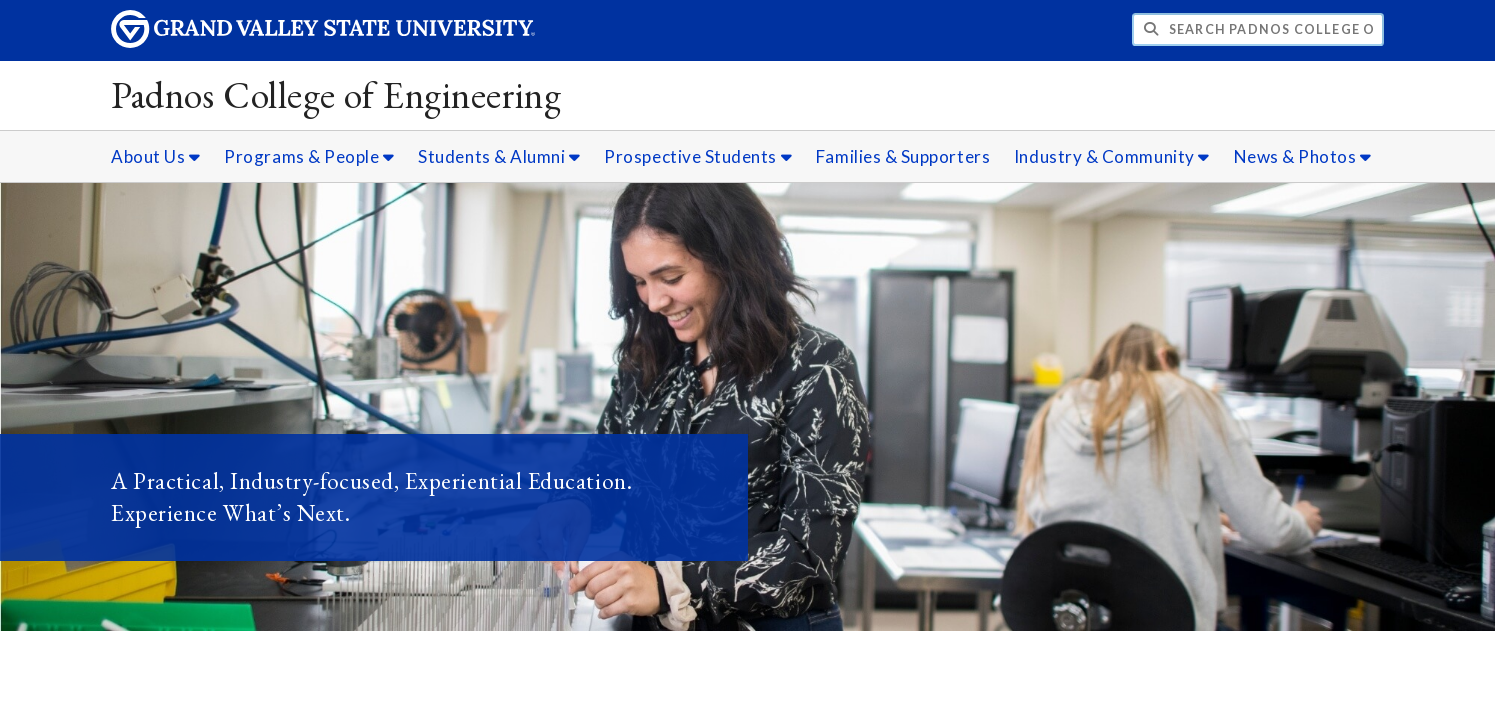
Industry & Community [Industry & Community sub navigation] (1112, 156)
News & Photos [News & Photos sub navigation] (1303, 156)
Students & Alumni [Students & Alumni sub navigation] (499, 156)
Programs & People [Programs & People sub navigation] (309, 156)
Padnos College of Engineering (336, 94)
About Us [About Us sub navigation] (155, 156)
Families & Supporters (903, 156)
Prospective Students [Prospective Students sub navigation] (698, 156)
